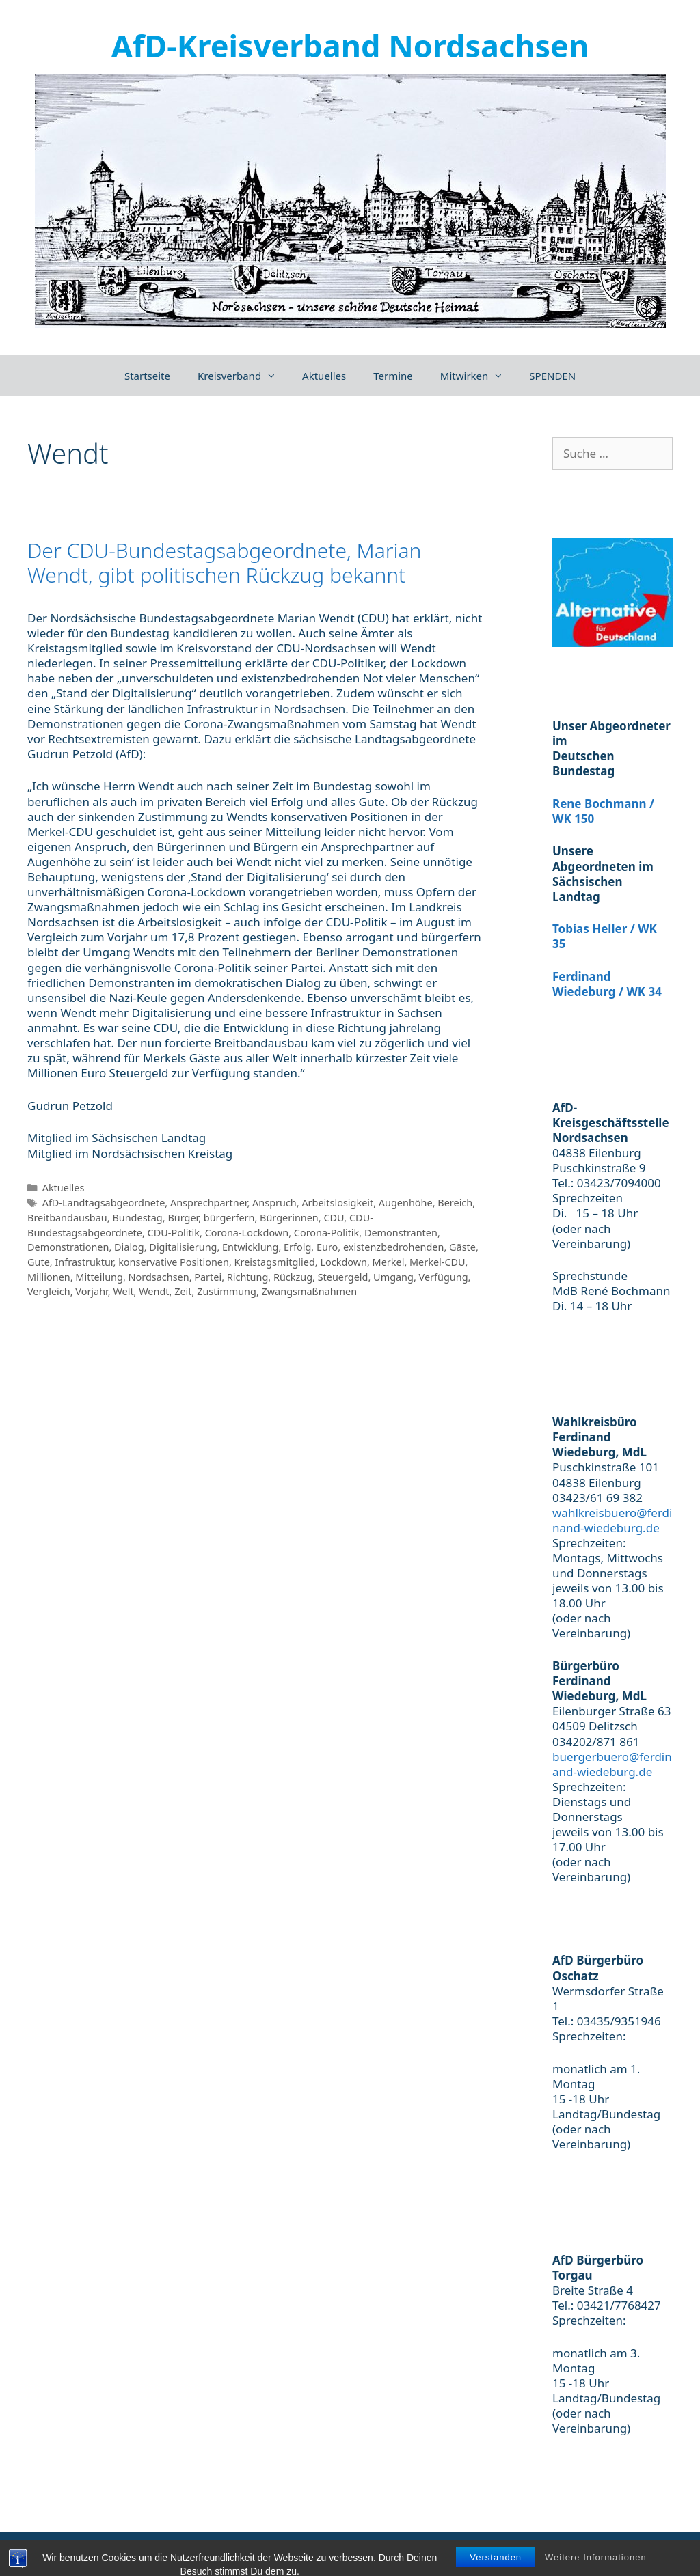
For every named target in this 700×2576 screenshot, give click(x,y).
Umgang (393, 1277)
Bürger (182, 1217)
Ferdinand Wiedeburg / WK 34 (607, 984)
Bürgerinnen (289, 1217)
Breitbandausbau (67, 1217)
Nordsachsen (159, 1277)
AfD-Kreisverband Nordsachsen (350, 45)
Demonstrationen (68, 1247)
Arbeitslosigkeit (337, 1202)
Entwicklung (250, 1247)
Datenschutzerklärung (632, 2551)
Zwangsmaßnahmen (310, 1291)
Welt (123, 1291)
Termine (393, 376)
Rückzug (292, 1277)
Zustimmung (226, 1291)
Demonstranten (401, 1232)
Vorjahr (91, 1291)
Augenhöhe (406, 1202)
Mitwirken (478, 375)
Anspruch (274, 1202)
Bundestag (137, 1217)
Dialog (129, 1247)
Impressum (538, 2551)
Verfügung (443, 1277)
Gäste (462, 1247)
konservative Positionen (173, 1262)
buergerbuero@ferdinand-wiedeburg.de (612, 1764)
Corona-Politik (327, 1232)
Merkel (389, 1262)
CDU (333, 1217)
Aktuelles (324, 376)
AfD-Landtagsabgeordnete (103, 1202)
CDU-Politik (174, 1232)
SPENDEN (552, 376)
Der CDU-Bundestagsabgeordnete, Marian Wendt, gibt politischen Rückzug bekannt (224, 562)
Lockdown (343, 1262)
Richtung (248, 1277)
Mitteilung (99, 1277)
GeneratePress (304, 2551)
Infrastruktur (84, 1262)
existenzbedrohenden (393, 1247)
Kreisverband (243, 375)
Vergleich (48, 1291)
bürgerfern (229, 1217)
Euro (327, 1247)
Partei (207, 1277)
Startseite (147, 376)
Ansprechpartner (208, 1202)
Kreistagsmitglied (274, 1262)
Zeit (182, 1291)
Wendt (154, 1291)
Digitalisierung (183, 1247)
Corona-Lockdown (246, 1232)
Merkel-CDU (437, 1262)
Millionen (48, 1277)
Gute (38, 1262)
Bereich (455, 1202)
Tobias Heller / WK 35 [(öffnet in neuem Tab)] (604, 936)
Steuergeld (343, 1277)
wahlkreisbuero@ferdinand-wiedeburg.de (612, 1520)
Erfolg (297, 1247)
